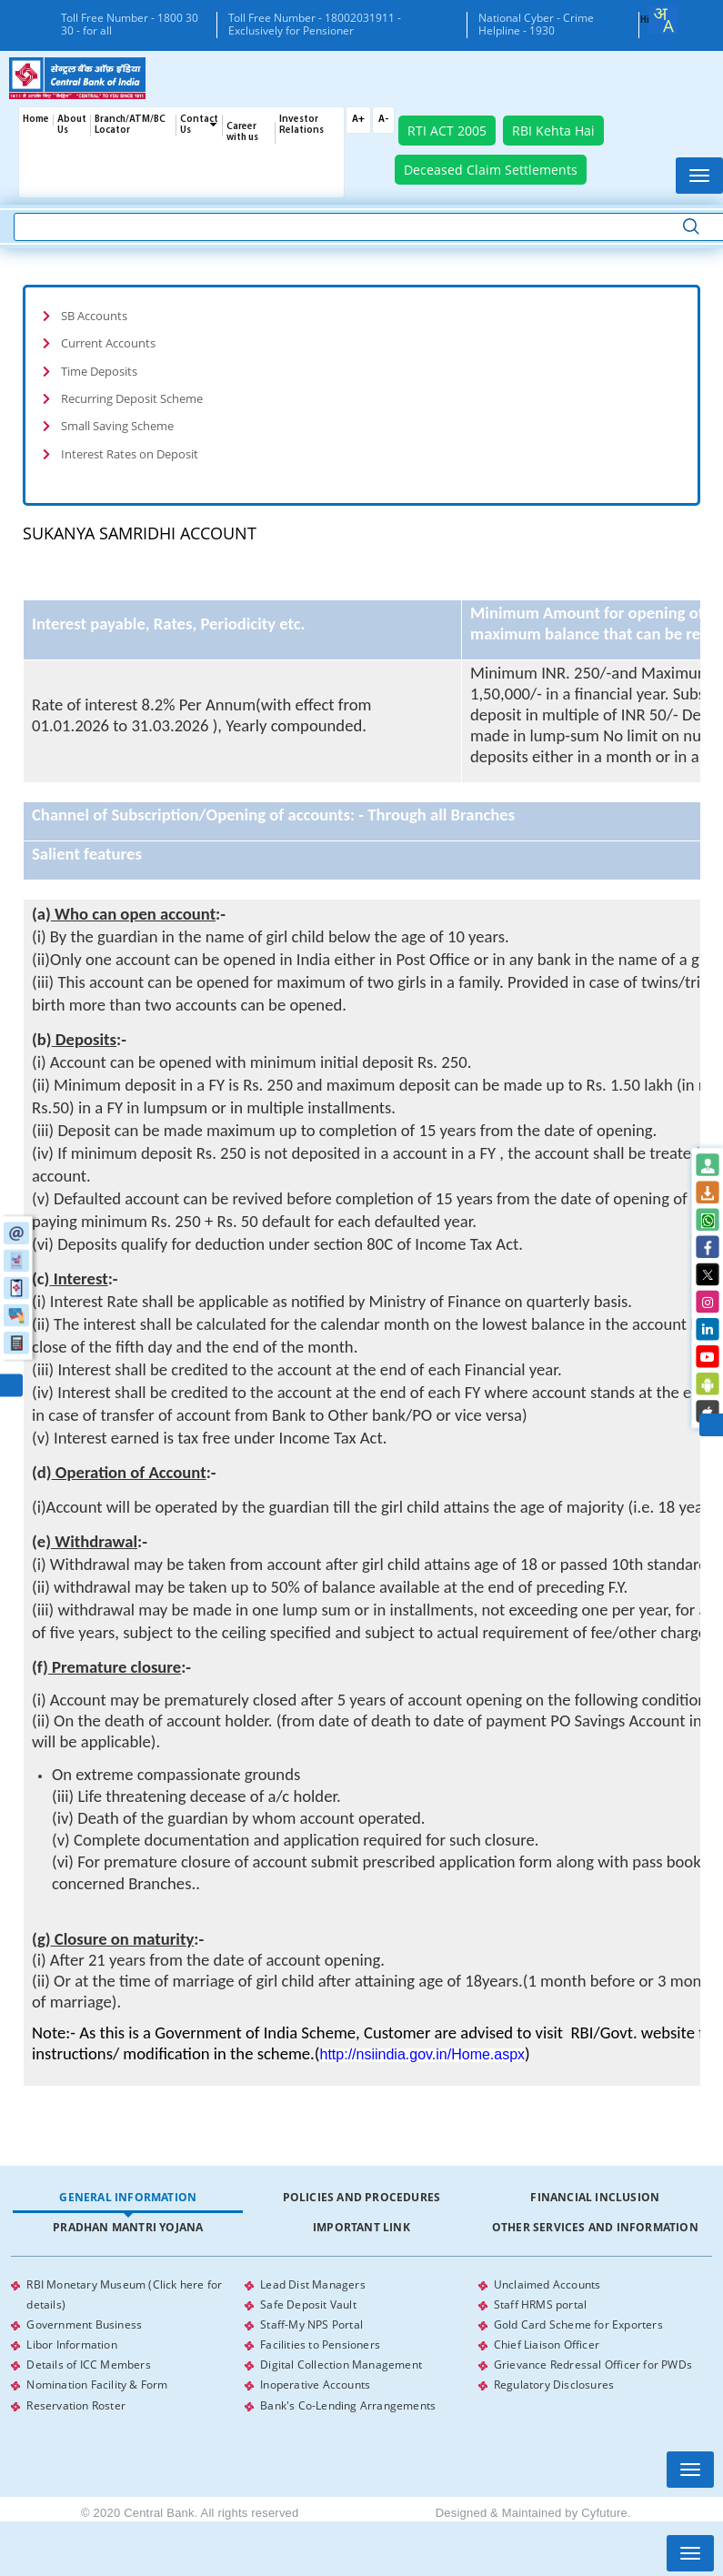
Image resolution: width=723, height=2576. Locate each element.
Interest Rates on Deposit (129, 453)
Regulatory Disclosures (554, 2384)
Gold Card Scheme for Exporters (578, 2324)
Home (36, 120)
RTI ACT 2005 (447, 130)
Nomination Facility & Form (96, 2384)
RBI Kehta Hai (553, 130)
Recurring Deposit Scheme (132, 398)
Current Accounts (108, 343)
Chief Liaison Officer (546, 2344)
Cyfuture (604, 2512)
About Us (71, 125)
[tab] (361, 315)
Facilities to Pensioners (320, 2344)
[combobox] (663, 20)
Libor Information (71, 2344)
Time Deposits (99, 370)
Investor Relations (301, 125)
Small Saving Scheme (117, 426)
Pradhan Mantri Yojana (128, 2227)
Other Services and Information (595, 2227)
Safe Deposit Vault (308, 2304)
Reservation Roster (76, 2404)
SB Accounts (94, 315)
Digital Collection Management (341, 2364)
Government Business (84, 2324)
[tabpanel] (361, 2345)
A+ (358, 120)
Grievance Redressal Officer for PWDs (593, 2364)
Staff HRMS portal (540, 2304)
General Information (127, 2197)
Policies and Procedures (362, 2197)
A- (383, 120)
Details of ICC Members (88, 2364)
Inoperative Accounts (315, 2384)
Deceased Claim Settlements (490, 169)
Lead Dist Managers (313, 2284)
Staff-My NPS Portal (311, 2324)
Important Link (361, 2227)
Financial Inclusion (594, 2197)
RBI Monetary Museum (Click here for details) (124, 2294)
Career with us (242, 132)
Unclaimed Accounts (547, 2284)
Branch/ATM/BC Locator (130, 125)
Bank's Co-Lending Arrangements (348, 2404)
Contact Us (199, 125)
